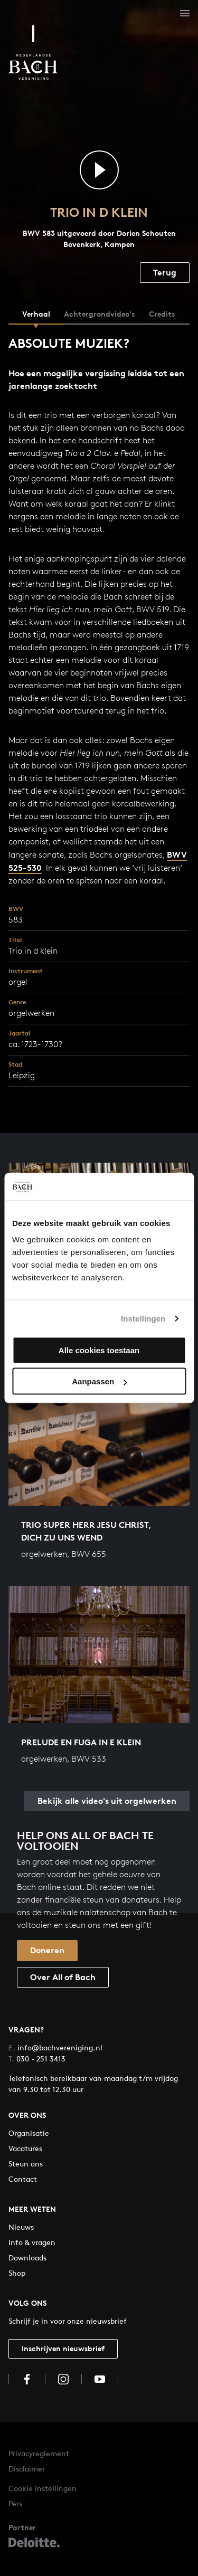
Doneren (47, 1950)
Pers (15, 2503)
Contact (22, 2178)
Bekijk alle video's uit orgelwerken (106, 1800)
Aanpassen (99, 1381)
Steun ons (25, 2163)
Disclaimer (26, 2468)
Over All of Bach (63, 1977)
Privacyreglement (38, 2453)
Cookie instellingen (42, 2488)
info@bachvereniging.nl (55, 2047)
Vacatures (25, 2148)
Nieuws (21, 2226)
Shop (16, 2272)
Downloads (27, 2257)
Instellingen (143, 1318)
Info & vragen (31, 2242)
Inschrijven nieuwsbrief (63, 2348)
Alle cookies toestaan (99, 1350)
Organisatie (28, 2132)
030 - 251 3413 (36, 2058)
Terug (164, 272)
